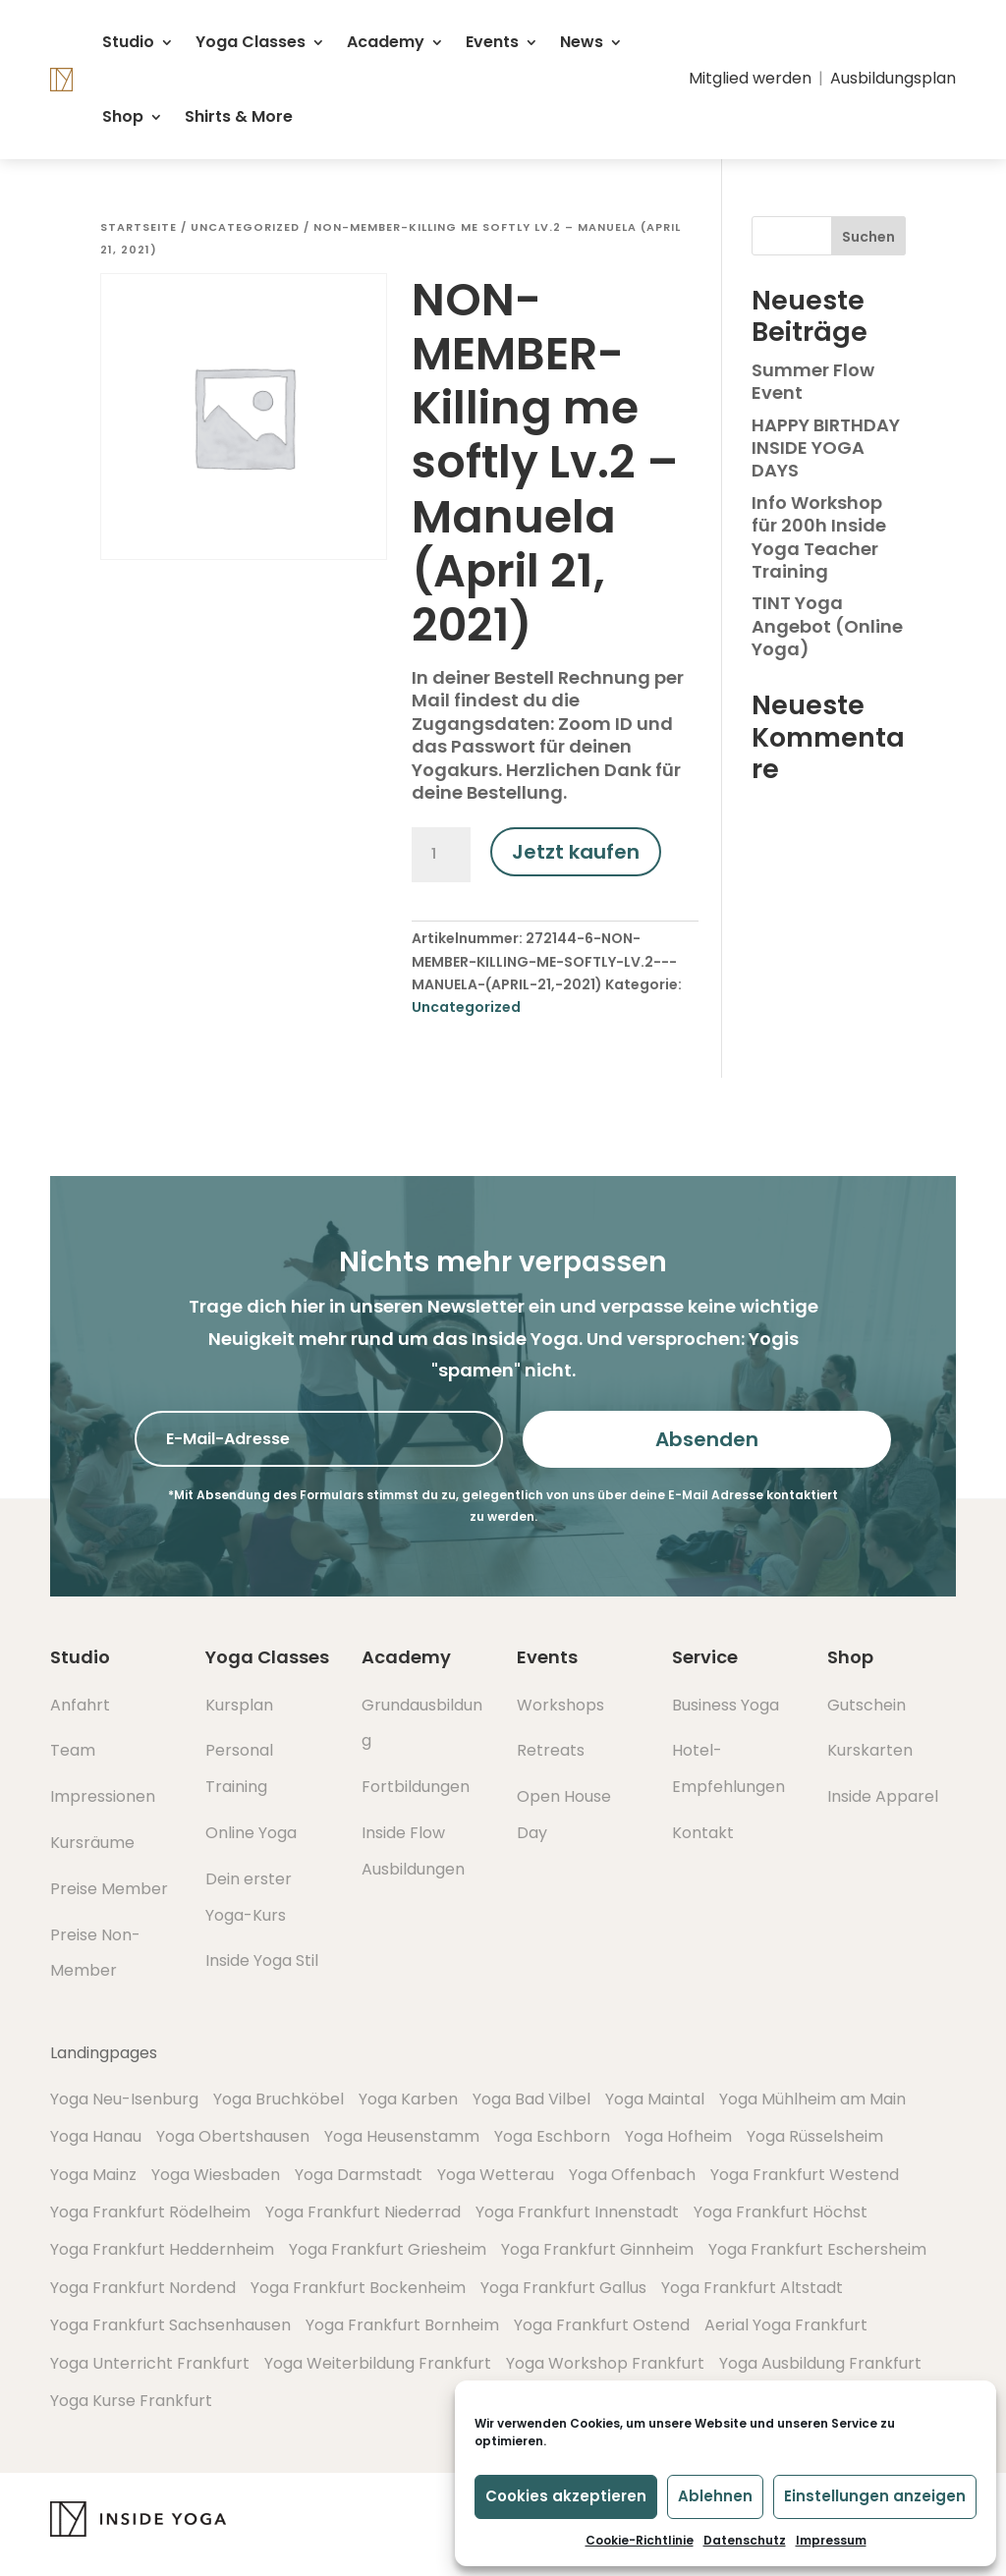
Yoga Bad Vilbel (531, 2099)
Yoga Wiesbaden (215, 2174)
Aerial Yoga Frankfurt (785, 2325)
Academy (385, 41)
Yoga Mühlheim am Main (812, 2099)
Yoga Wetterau (495, 2174)
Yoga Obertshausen (232, 2136)
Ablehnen (715, 2496)
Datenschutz (744, 2540)
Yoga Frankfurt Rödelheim (150, 2212)
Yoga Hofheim (678, 2136)
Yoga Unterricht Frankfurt (150, 2363)
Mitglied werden (750, 78)
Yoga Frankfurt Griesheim (387, 2249)
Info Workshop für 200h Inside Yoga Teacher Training (819, 537)
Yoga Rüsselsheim (815, 2136)
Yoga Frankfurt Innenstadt (577, 2212)
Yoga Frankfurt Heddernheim (162, 2249)
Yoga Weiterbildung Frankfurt (377, 2363)
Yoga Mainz (93, 2174)
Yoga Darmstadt (358, 2174)
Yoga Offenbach (632, 2174)
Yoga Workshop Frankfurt (605, 2363)
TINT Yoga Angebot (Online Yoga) (827, 625)
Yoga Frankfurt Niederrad (363, 2212)
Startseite (138, 227)
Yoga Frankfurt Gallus (563, 2287)
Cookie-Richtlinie (640, 2540)
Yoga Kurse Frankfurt (131, 2400)
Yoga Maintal (654, 2099)
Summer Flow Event (813, 381)
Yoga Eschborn (552, 2136)
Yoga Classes (251, 41)
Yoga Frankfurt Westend (804, 2174)
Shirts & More (239, 116)
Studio (128, 41)
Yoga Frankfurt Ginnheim (597, 2249)
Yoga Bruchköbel (278, 2099)
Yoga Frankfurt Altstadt (752, 2287)
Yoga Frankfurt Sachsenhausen (170, 2325)
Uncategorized (245, 227)
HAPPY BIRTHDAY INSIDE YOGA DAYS (826, 448)
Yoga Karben (408, 2099)
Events (492, 41)
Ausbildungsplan (893, 78)
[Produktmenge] (441, 854)
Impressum (831, 2540)
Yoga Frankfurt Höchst (780, 2212)
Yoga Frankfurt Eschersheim (817, 2249)
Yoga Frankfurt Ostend (602, 2325)
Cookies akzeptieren (565, 2496)
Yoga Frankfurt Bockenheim (358, 2287)
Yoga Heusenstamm (401, 2136)
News (581, 41)
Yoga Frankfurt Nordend (143, 2287)
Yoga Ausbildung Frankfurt (820, 2363)
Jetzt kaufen (576, 852)
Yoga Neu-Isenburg (124, 2099)
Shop (122, 116)
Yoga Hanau (95, 2136)
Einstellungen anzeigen (875, 2496)
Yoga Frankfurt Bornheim (402, 2325)
